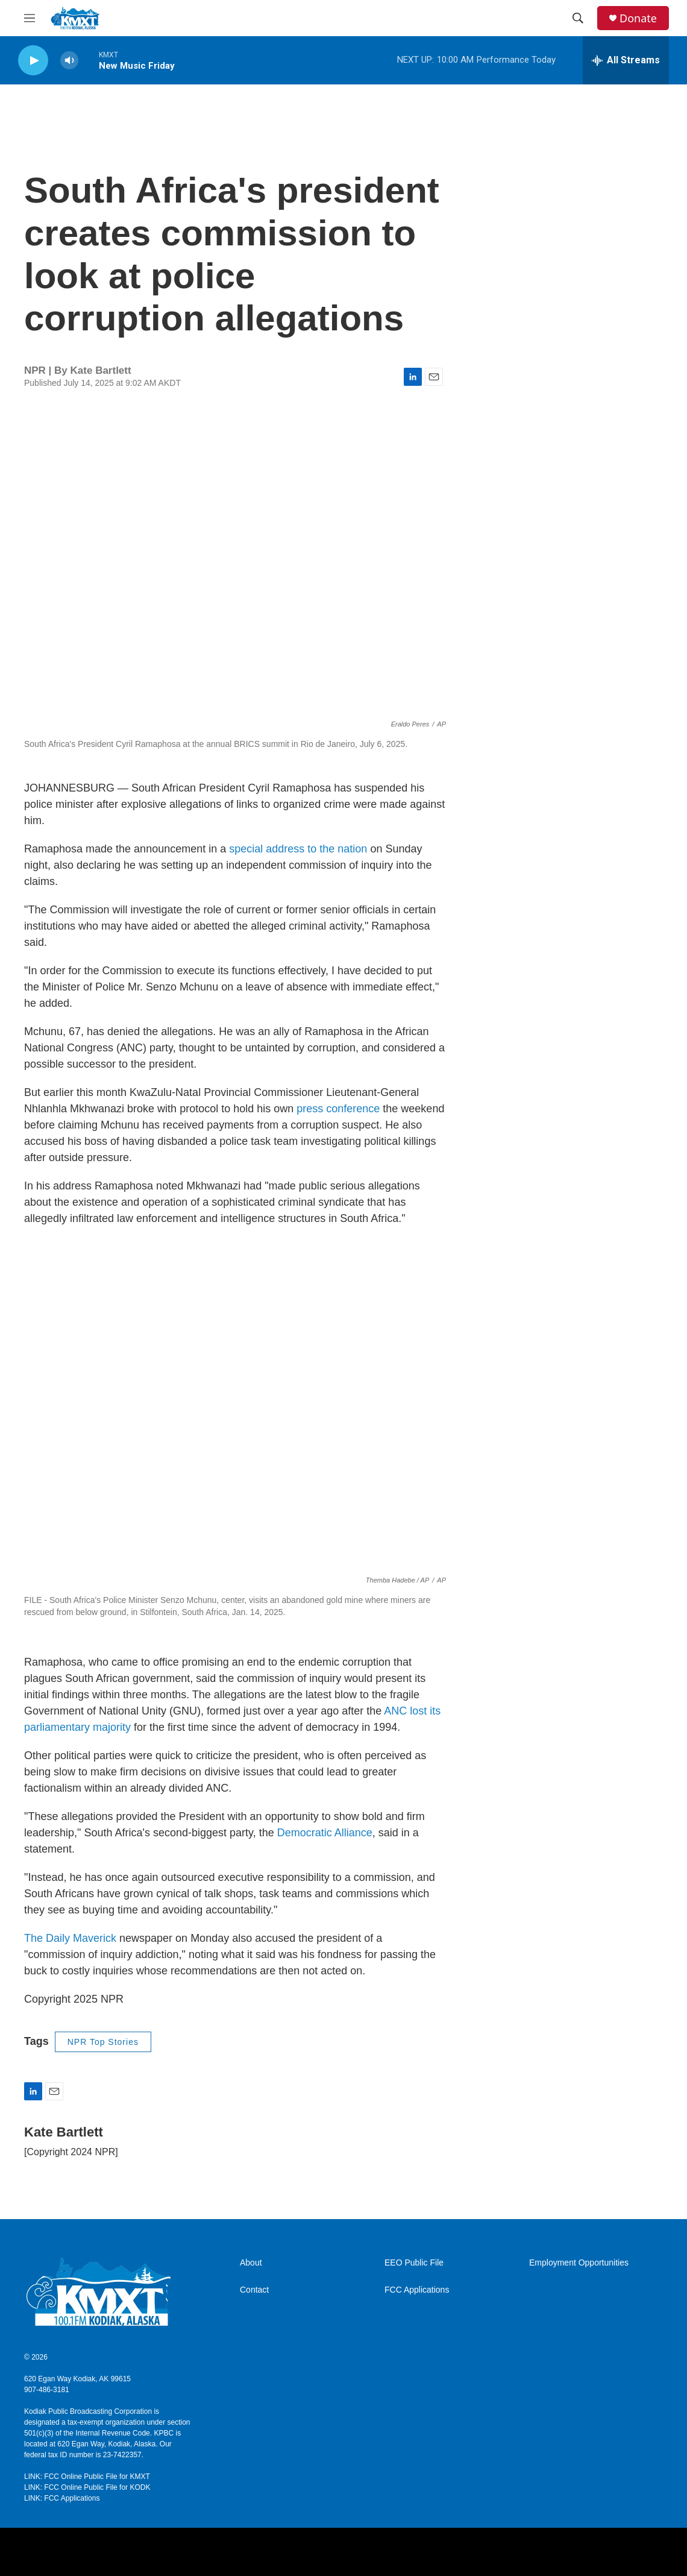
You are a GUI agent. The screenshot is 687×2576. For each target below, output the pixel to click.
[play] (33, 61)
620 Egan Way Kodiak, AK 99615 (77, 2379)
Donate (638, 18)
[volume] (69, 60)
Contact (254, 2289)
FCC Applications (416, 2289)
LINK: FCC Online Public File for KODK (87, 2487)
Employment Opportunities (579, 2262)
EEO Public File (414, 2262)
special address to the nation (298, 849)
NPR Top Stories (103, 2042)
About (251, 2262)
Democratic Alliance (324, 1833)
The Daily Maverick (71, 1938)
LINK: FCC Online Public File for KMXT (87, 2476)
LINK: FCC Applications (61, 2498)
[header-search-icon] (577, 18)
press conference (339, 1109)
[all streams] (626, 60)
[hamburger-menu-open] (29, 18)
